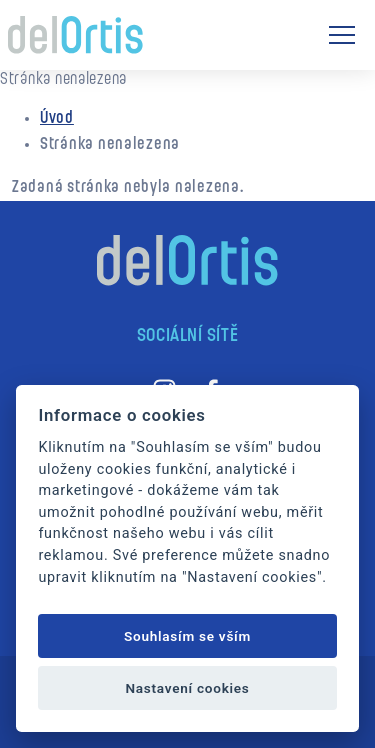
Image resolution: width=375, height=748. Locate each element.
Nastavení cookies (187, 688)
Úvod (57, 119)
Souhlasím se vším (187, 636)
